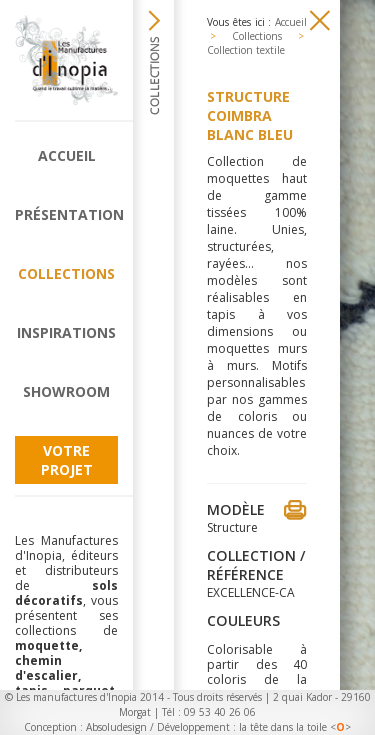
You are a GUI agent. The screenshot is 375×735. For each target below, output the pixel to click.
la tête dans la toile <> (295, 727)
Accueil (67, 155)
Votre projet (67, 460)
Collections (66, 273)
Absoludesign (116, 727)
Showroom (66, 391)
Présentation (66, 214)
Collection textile (246, 50)
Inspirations (66, 332)
